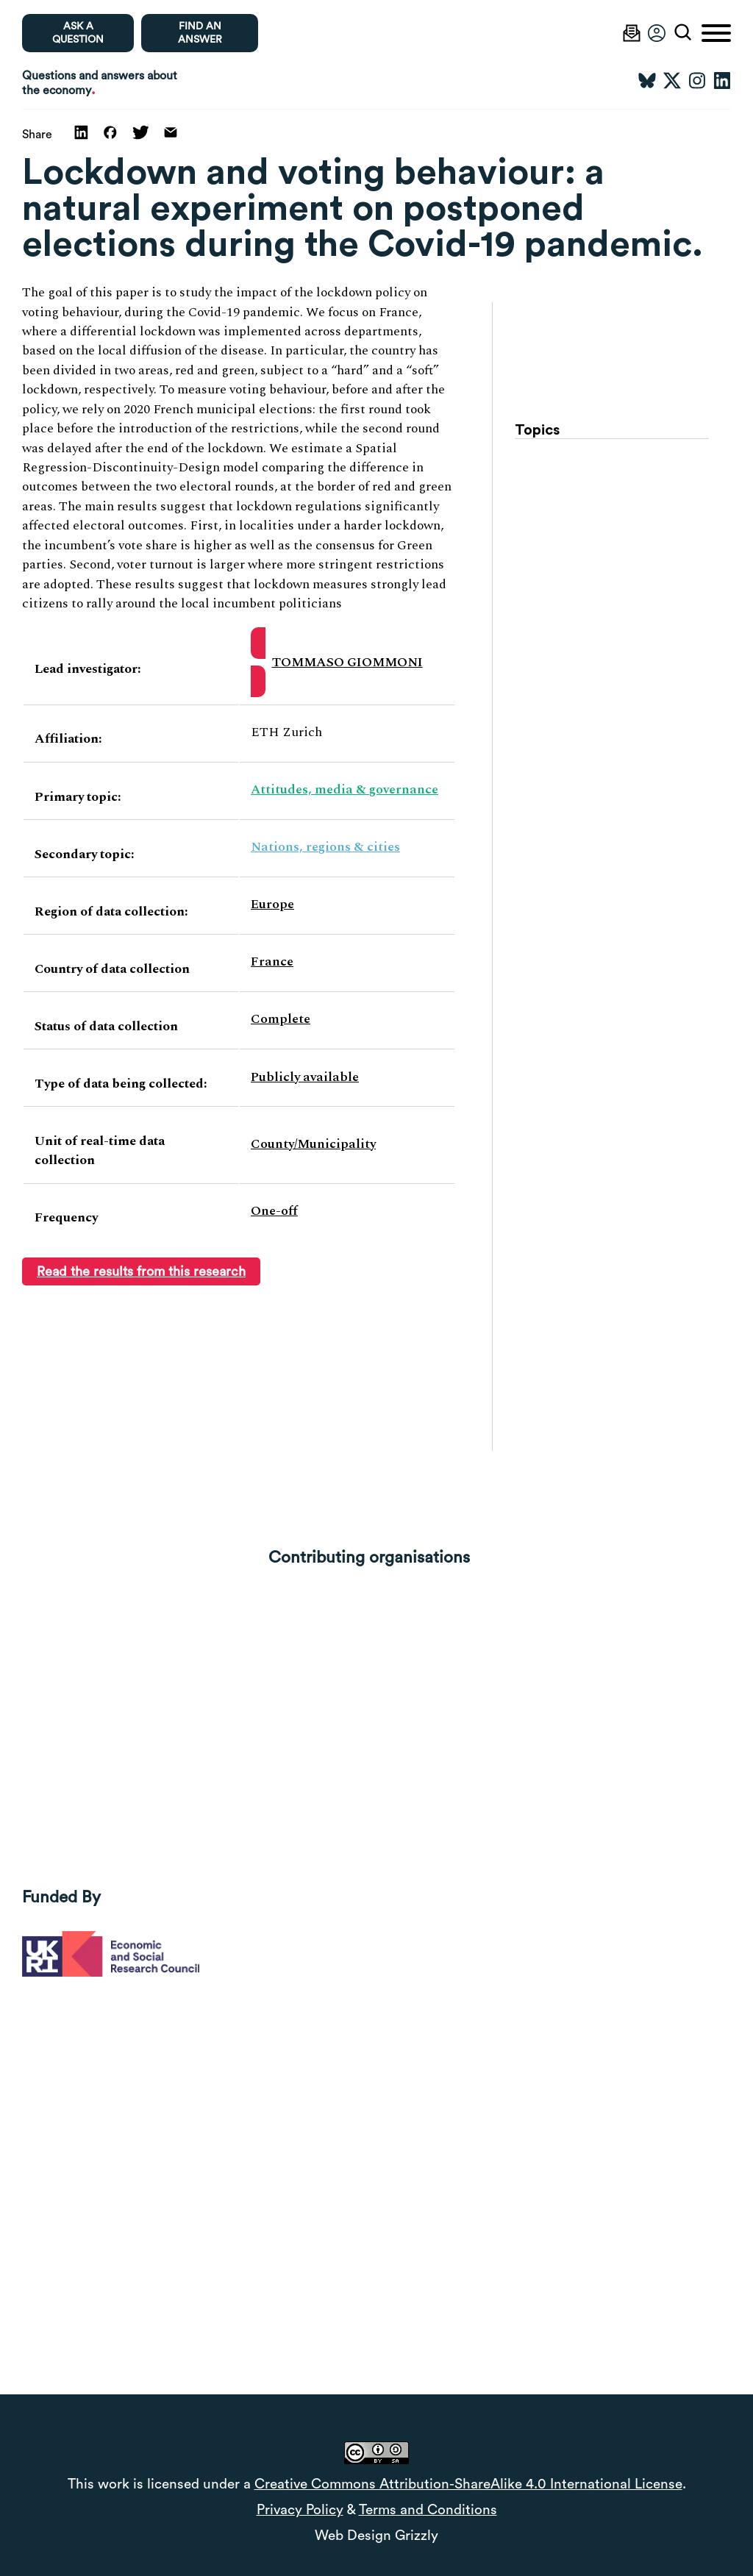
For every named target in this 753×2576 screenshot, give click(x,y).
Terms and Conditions (428, 2510)
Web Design (353, 2536)
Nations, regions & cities (325, 847)
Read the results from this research (141, 1271)
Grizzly (416, 2536)
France (272, 961)
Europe (272, 904)
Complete (280, 1019)
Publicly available (305, 1077)
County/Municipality (313, 1144)
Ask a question (78, 33)
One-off (274, 1211)
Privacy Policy (300, 2510)
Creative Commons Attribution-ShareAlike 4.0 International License (468, 2484)
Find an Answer (200, 33)
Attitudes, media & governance (344, 789)
